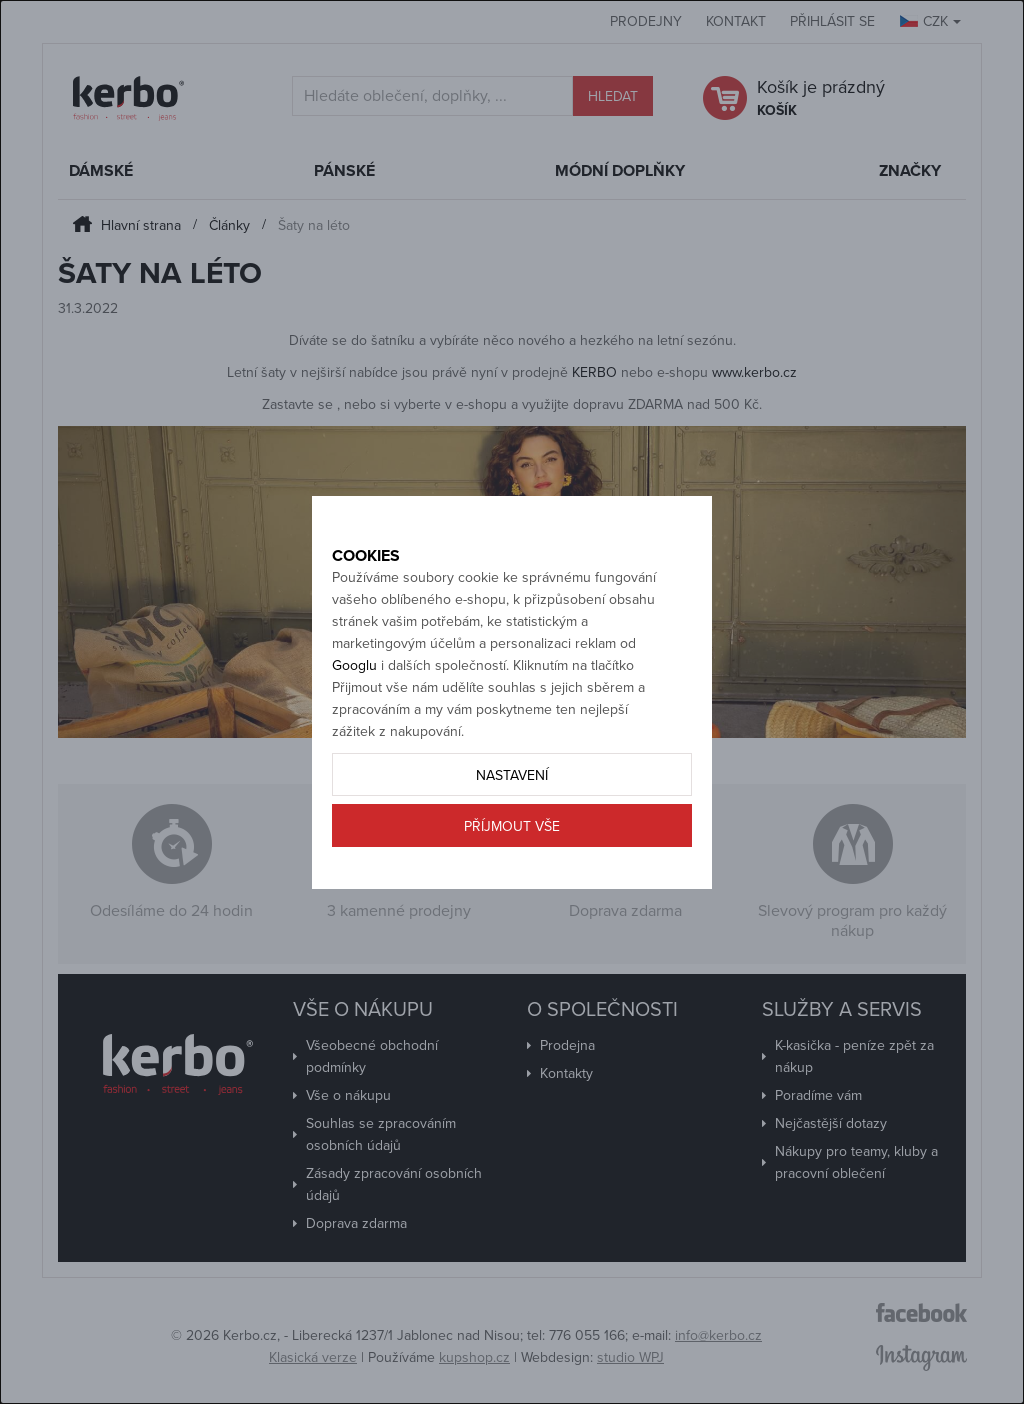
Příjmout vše (512, 871)
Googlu (354, 710)
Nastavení (512, 820)
